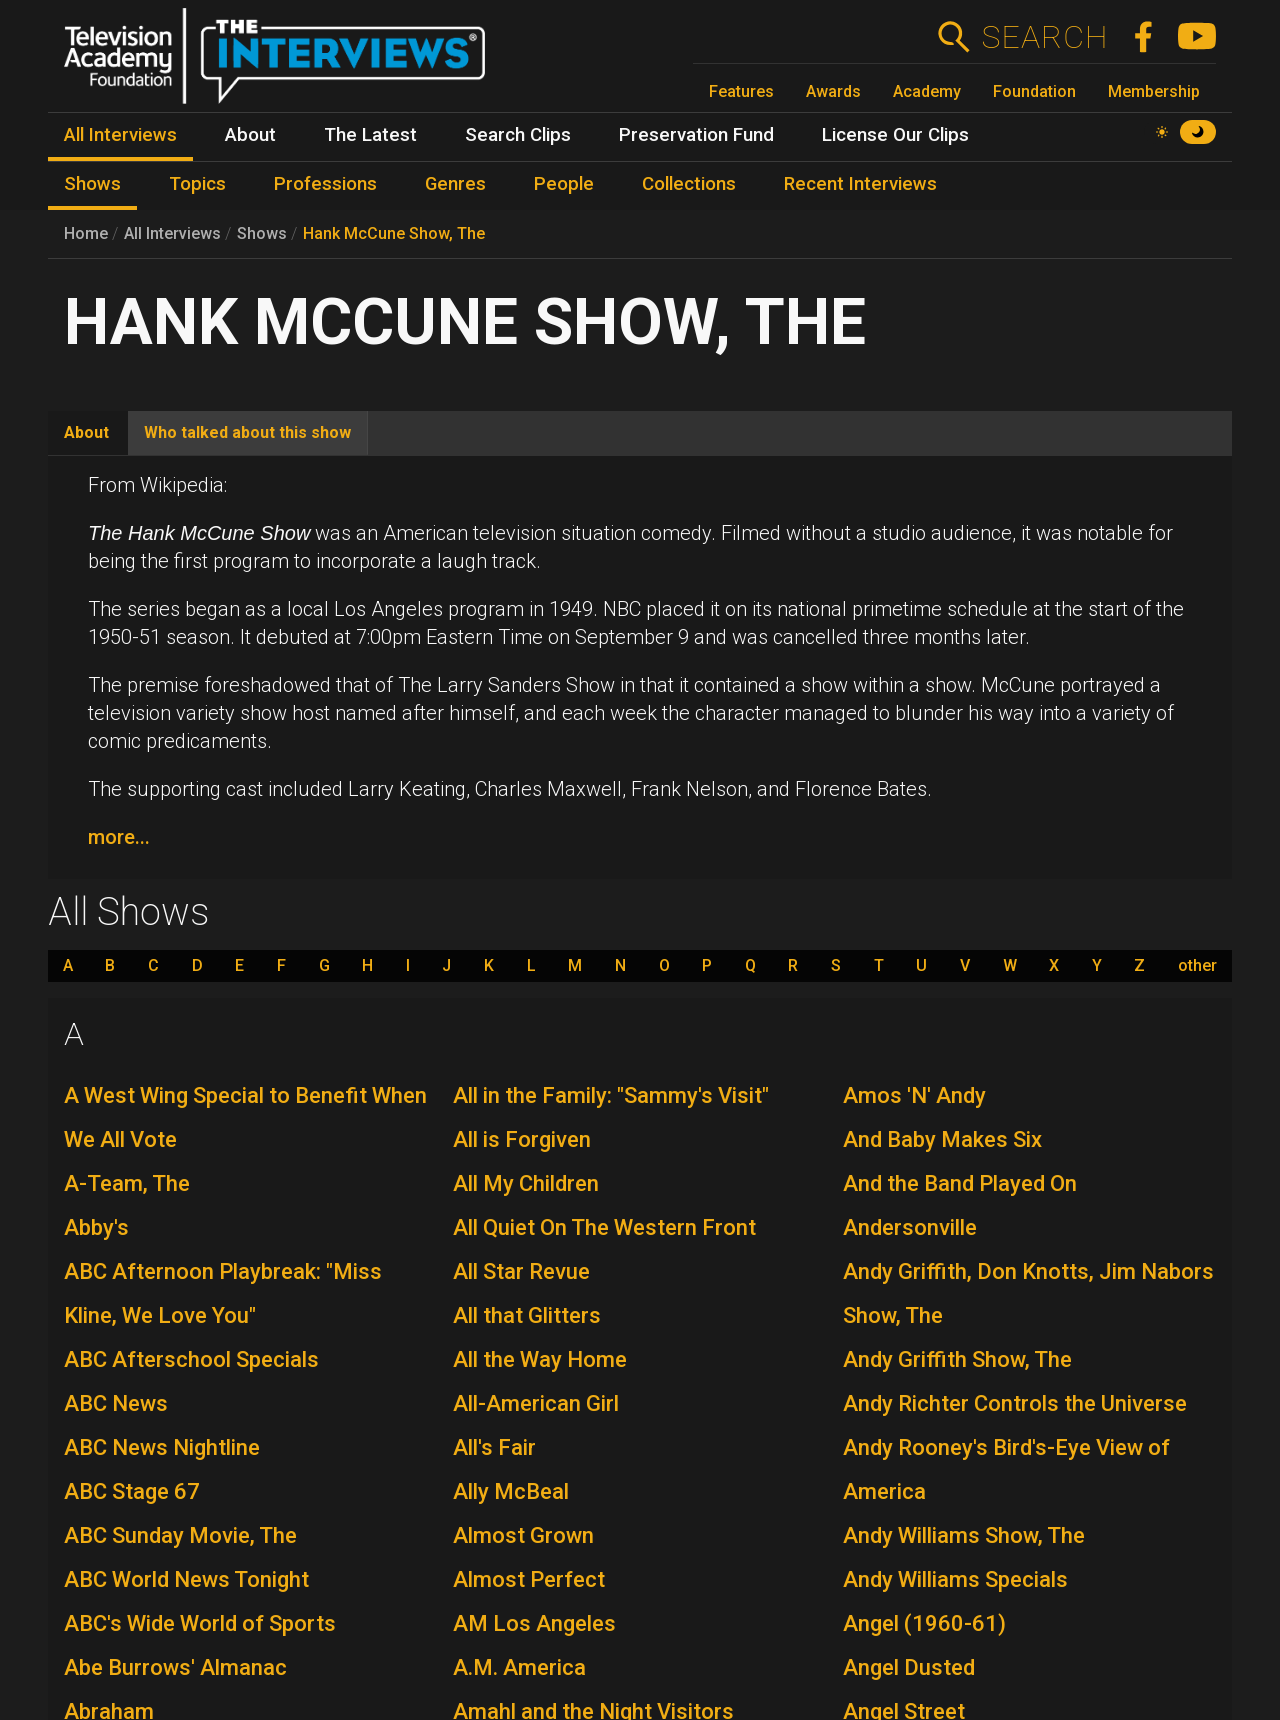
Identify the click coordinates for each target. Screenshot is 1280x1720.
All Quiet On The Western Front (604, 1227)
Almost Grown (523, 1535)
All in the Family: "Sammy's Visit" (611, 1095)
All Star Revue (521, 1271)
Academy (927, 91)
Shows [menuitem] (92, 184)
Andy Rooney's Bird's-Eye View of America (1006, 1469)
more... (119, 837)
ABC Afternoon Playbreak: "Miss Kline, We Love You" (223, 1293)
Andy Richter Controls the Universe (1015, 1403)
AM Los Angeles (534, 1623)
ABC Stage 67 (132, 1491)
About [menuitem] (250, 135)
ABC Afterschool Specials (191, 1359)
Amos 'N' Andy (914, 1095)
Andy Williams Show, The (964, 1535)
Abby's (96, 1227)
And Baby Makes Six (942, 1139)
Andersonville (910, 1227)
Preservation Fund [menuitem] (696, 135)
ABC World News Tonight (186, 1579)
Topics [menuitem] (197, 184)
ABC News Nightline (162, 1447)
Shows (262, 233)
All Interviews (172, 233)
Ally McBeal (511, 1491)
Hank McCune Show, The (394, 233)
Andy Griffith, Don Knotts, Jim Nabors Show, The (1028, 1293)
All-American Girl (536, 1403)
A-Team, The (127, 1183)
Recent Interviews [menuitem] (860, 184)
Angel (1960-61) (924, 1623)
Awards (833, 91)
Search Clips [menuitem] (518, 135)
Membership (1154, 91)
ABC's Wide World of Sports (200, 1623)
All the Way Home (540, 1359)
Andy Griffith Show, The (957, 1359)
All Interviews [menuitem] (120, 135)
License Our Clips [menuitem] (895, 135)
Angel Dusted (909, 1667)
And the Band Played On (960, 1183)
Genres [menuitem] (455, 184)
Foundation (1034, 91)
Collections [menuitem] (689, 184)
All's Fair (494, 1447)
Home (86, 233)
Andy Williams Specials (955, 1579)
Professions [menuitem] (325, 184)
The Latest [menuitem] (370, 135)
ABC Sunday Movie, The (180, 1535)
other (1197, 966)
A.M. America (519, 1667)
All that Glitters (527, 1315)
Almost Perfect (529, 1579)
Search (1044, 37)
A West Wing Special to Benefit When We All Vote (245, 1117)
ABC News (116, 1403)
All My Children (526, 1183)
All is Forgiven (522, 1139)
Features (741, 91)
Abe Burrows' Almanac (175, 1667)
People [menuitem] (564, 184)
